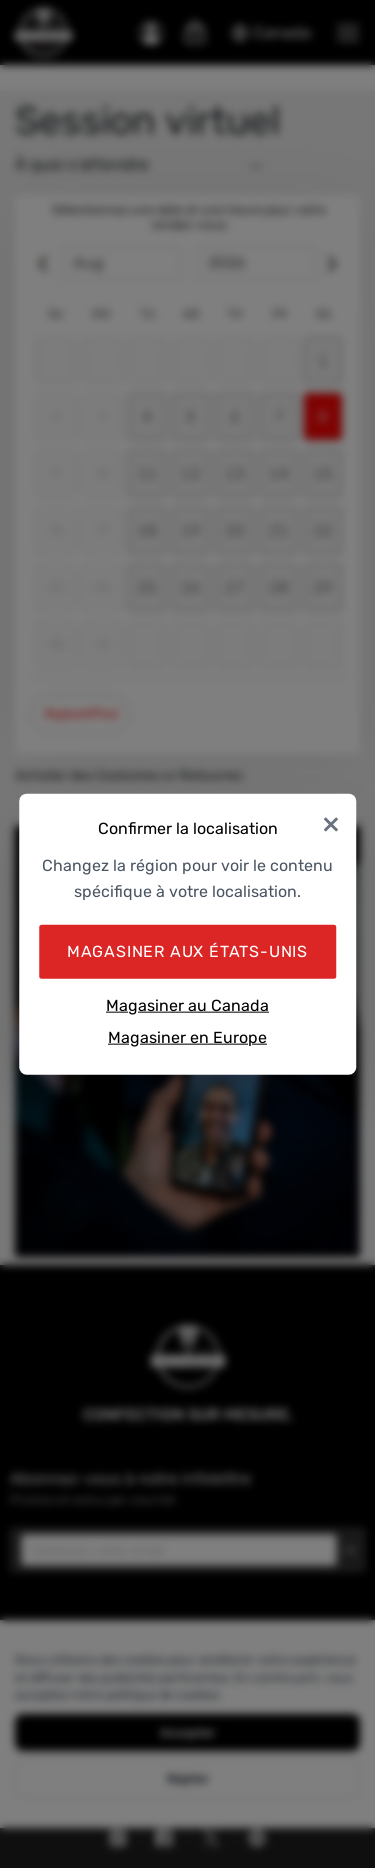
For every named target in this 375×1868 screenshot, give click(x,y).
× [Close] (331, 822)
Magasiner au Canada (187, 1005)
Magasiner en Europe (187, 1036)
